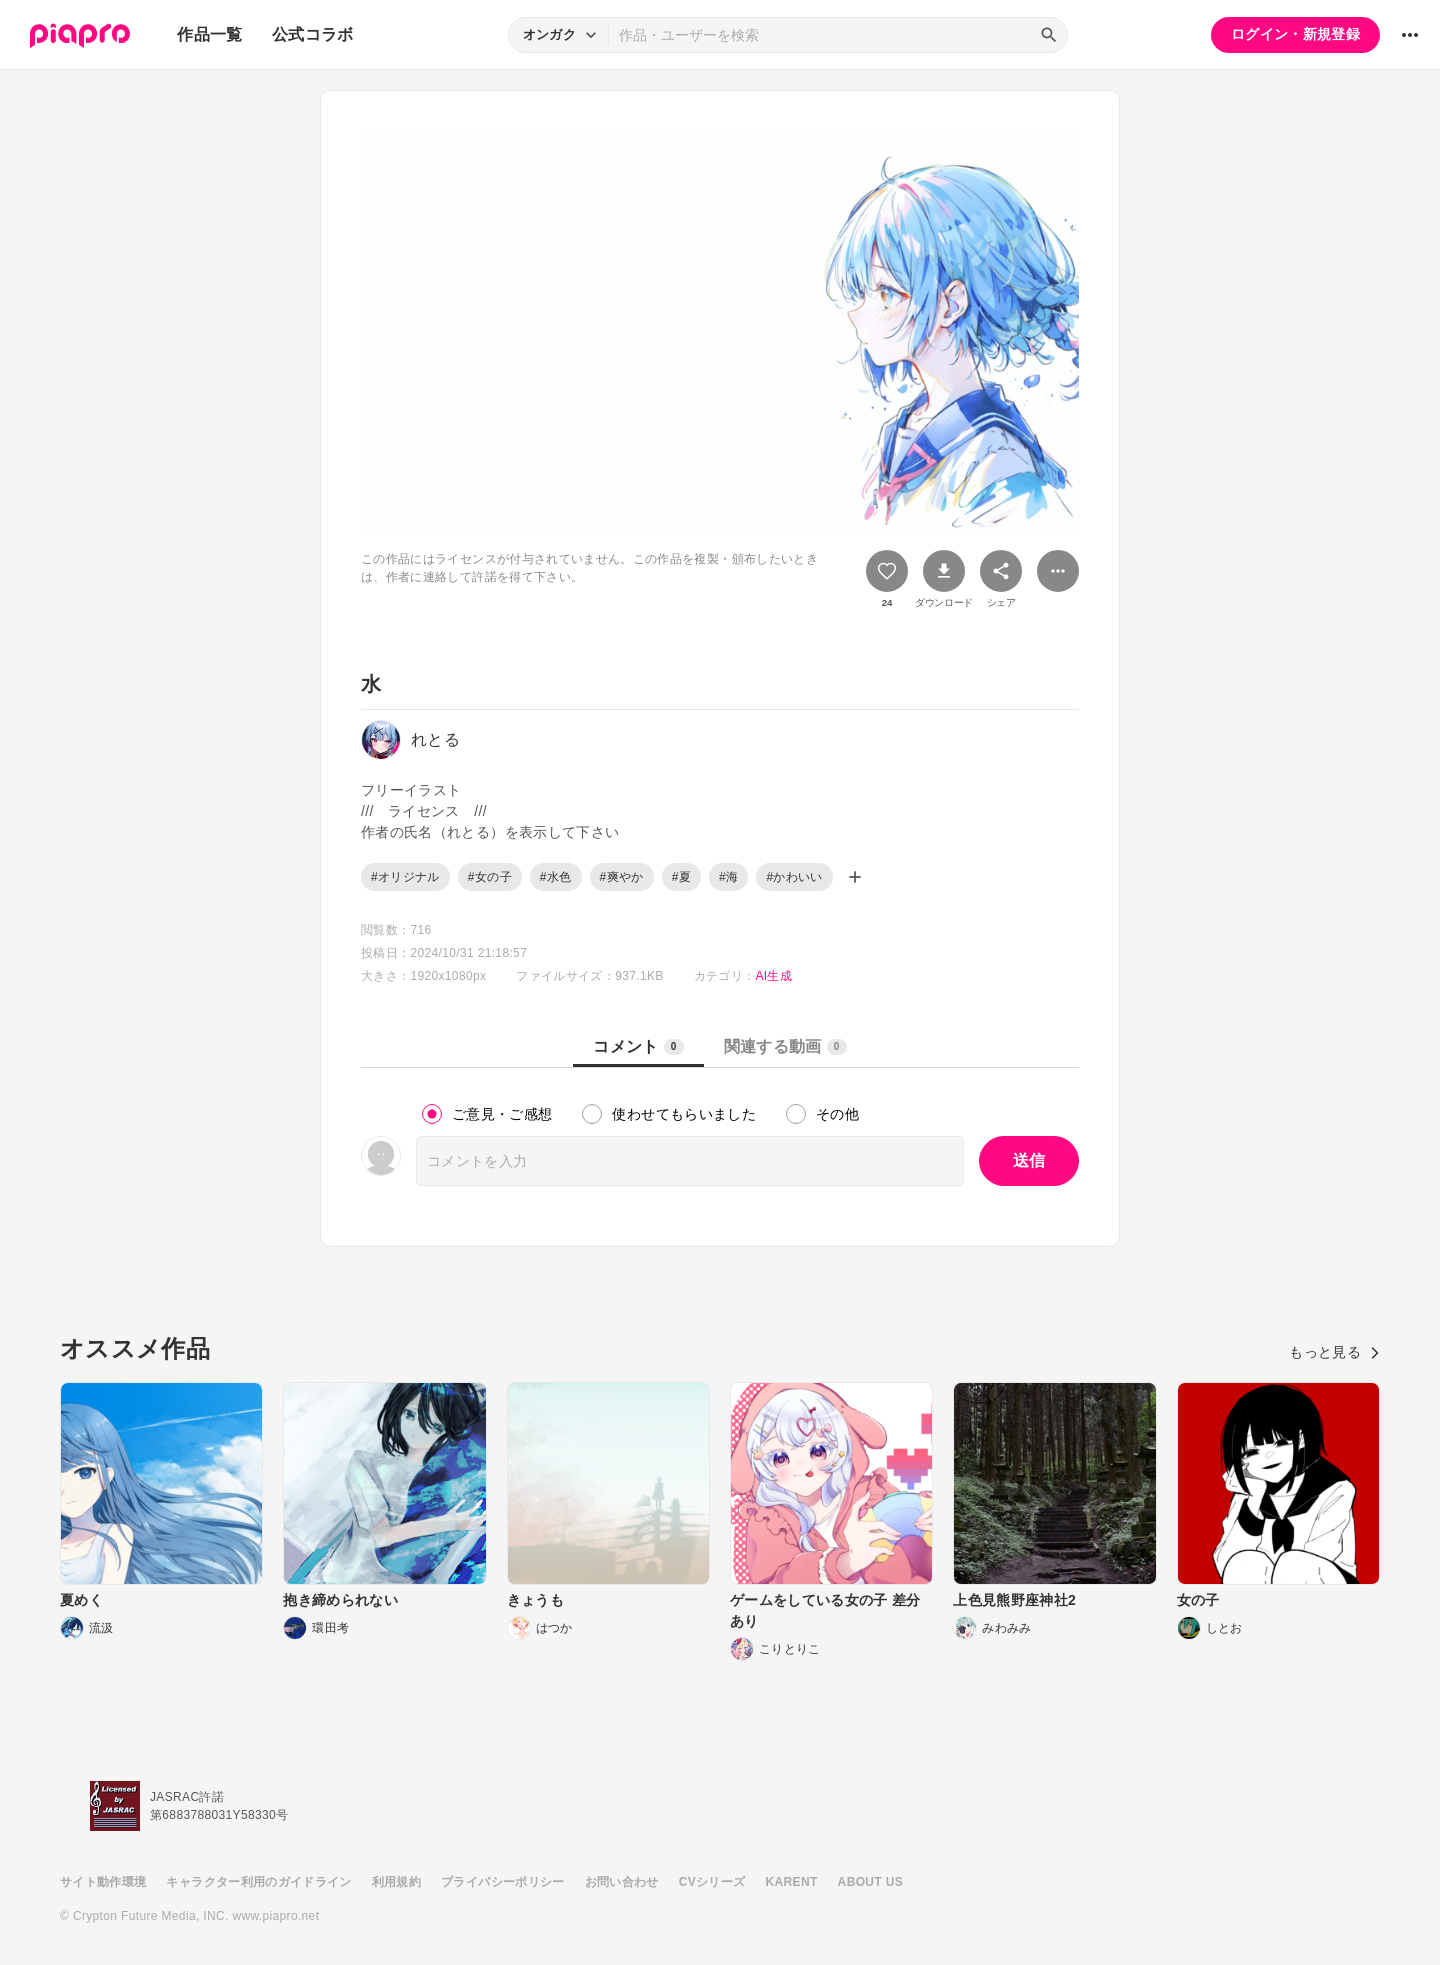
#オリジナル (405, 877)
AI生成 (773, 976)
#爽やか (622, 877)
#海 (728, 877)
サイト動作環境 (103, 1882)
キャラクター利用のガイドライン (258, 1882)
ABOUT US (870, 1882)
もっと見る (1334, 1352)
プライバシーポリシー (503, 1882)
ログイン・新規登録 (1295, 34)
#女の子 (490, 877)
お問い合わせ (622, 1882)
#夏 (681, 877)
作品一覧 (209, 34)
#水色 (556, 877)
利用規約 (396, 1882)
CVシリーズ (712, 1882)
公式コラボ (313, 34)
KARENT (792, 1882)
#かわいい (794, 877)
